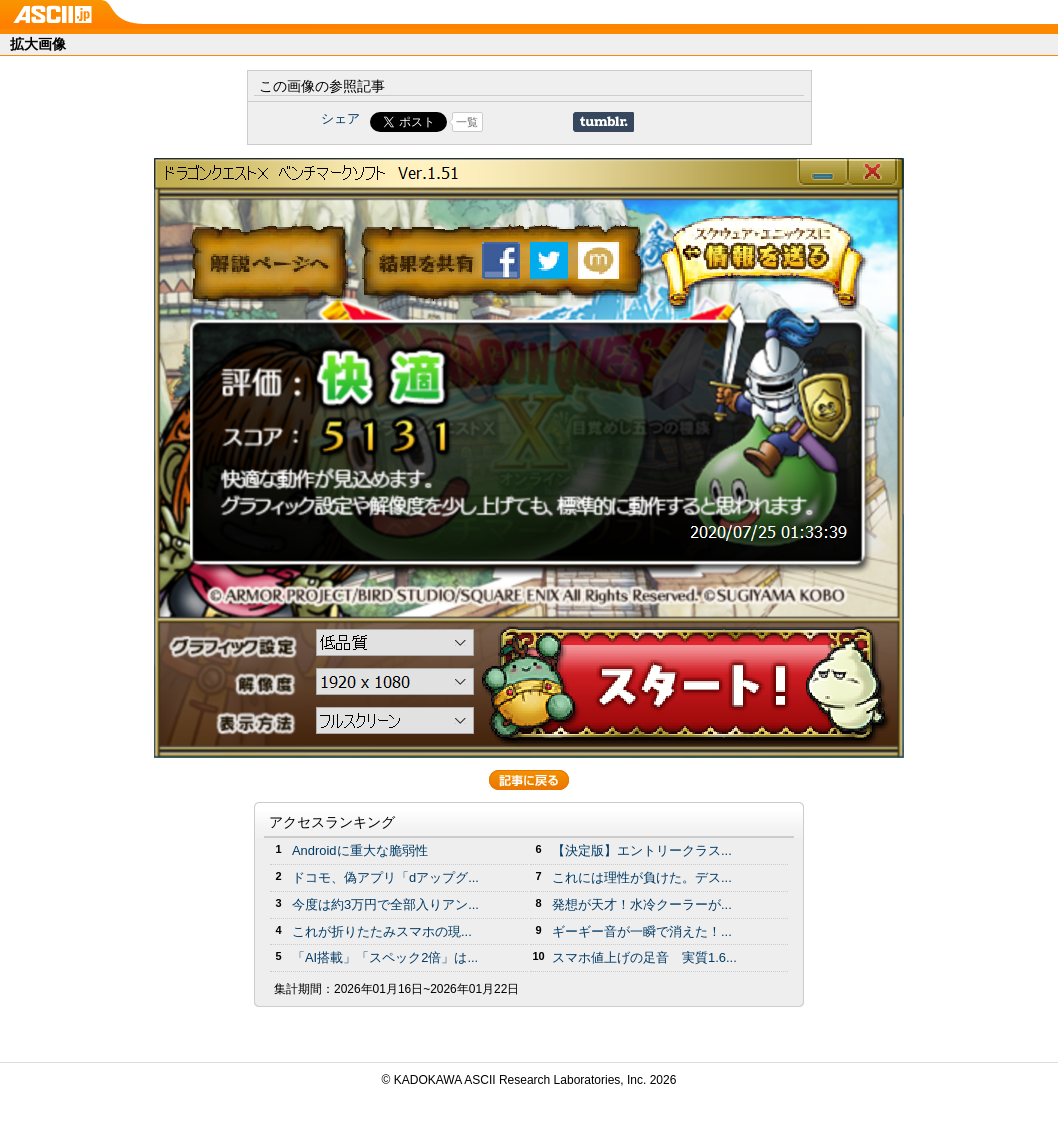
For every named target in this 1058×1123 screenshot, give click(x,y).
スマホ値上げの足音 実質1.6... (644, 957)
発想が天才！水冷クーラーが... (642, 904)
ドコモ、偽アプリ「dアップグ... (385, 877)
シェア (340, 118)
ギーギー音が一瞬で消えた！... (642, 931)
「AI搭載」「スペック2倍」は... (385, 957)
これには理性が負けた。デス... (642, 877)
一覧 (467, 122)
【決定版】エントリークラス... (642, 850)
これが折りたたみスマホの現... (382, 931)
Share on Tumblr (603, 122)
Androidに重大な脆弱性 (360, 850)
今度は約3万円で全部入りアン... (385, 904)
